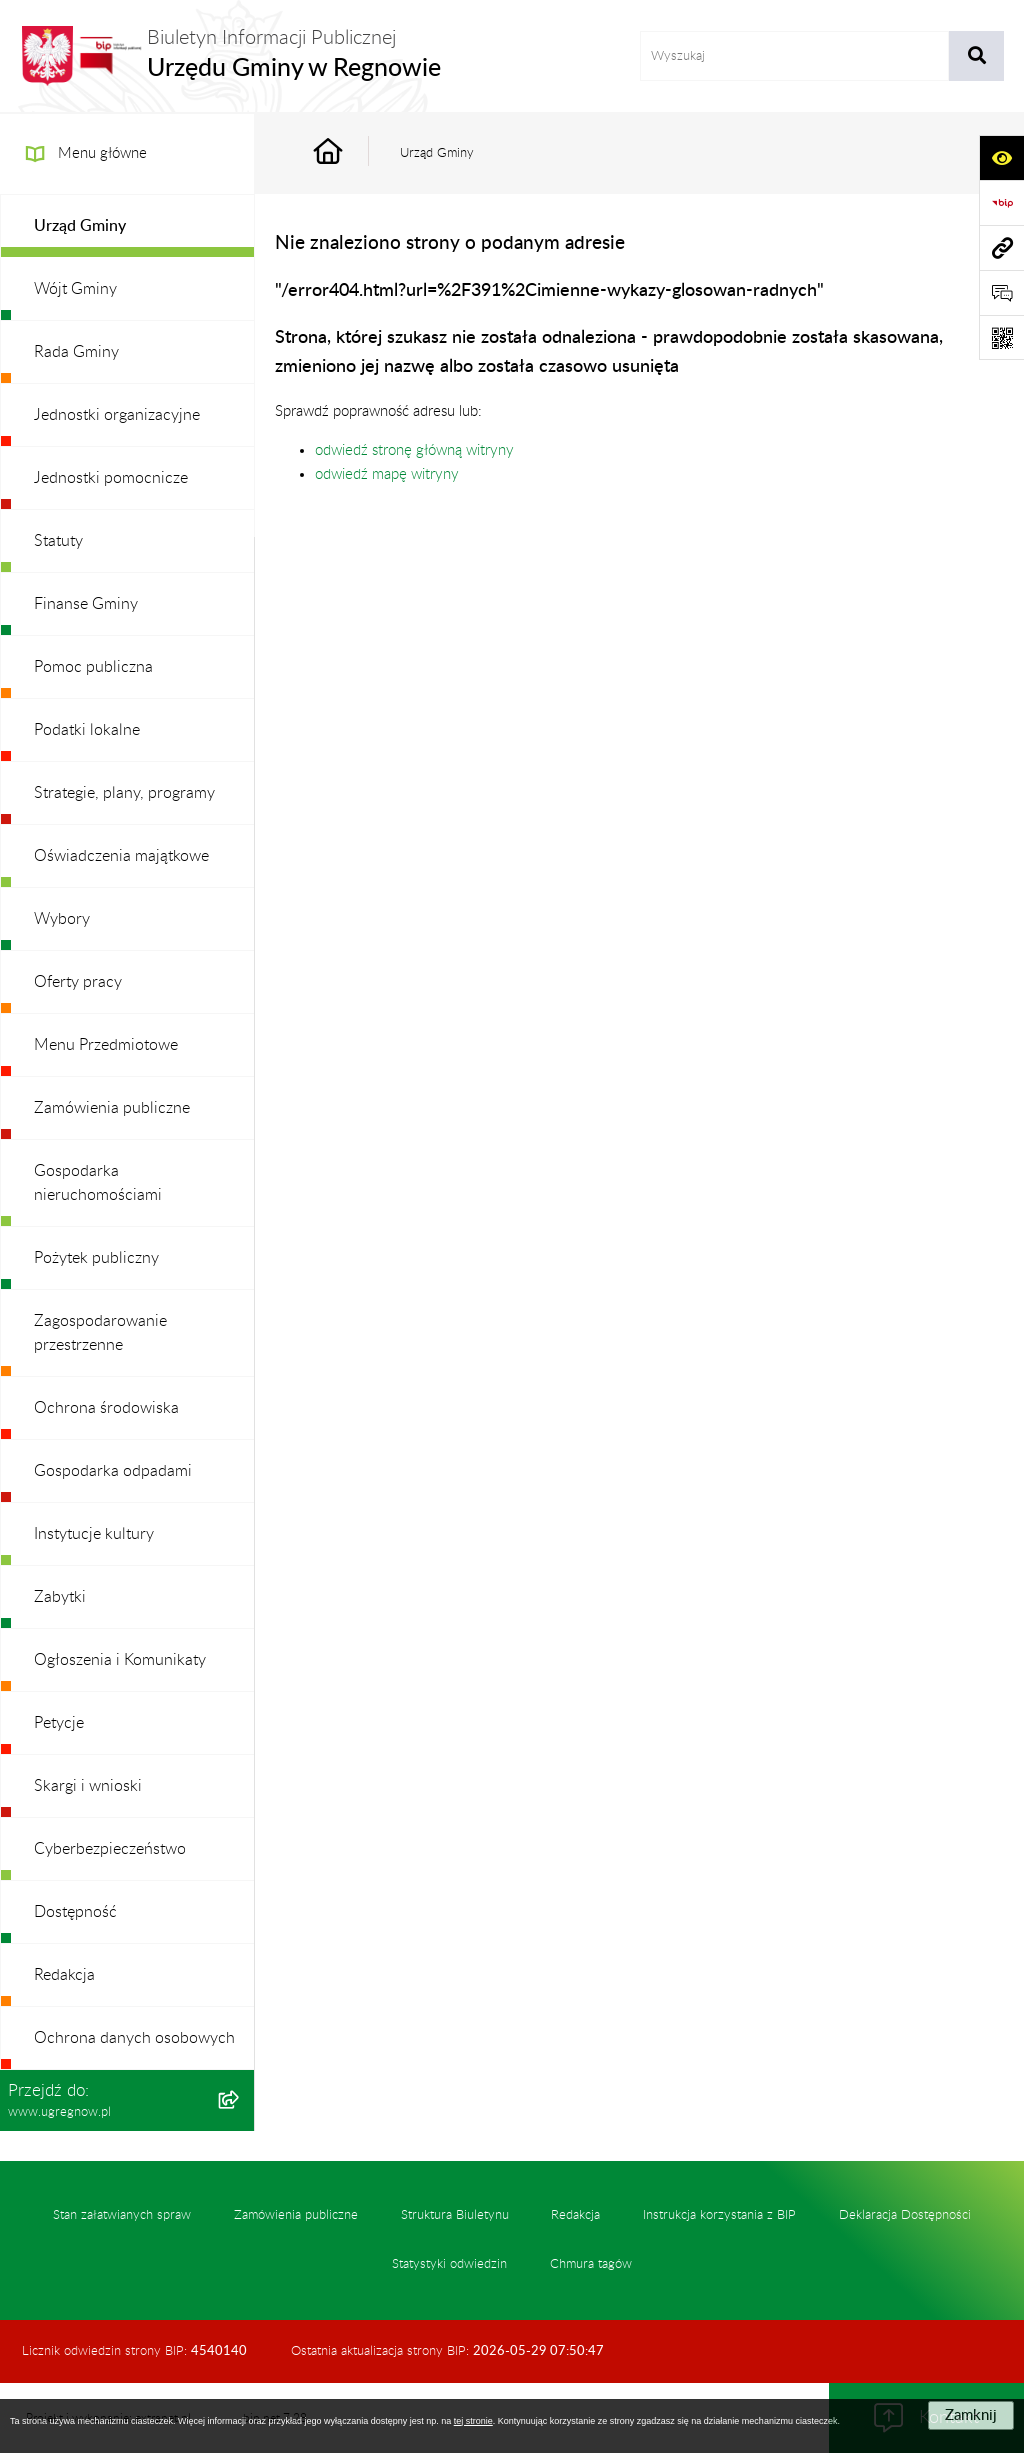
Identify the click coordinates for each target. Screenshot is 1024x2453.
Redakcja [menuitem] (64, 1975)
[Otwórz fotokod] (1001, 337)
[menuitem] (127, 226)
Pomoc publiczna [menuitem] (93, 667)
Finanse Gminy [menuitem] (86, 604)
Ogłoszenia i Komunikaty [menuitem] (120, 1660)
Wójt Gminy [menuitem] (75, 289)
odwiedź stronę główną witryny (414, 450)
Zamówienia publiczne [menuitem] (112, 1108)
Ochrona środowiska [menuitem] (106, 1408)
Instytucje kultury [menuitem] (94, 1534)
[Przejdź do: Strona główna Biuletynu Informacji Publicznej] (351, 153)
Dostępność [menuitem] (75, 1912)
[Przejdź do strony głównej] (230, 56)
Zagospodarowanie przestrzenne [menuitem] (100, 1333)
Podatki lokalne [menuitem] (87, 730)
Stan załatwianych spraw (122, 2215)
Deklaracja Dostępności (905, 2215)
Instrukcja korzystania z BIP (719, 2215)
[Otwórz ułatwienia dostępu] (1001, 157)
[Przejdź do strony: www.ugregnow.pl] (1001, 247)
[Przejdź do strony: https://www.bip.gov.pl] (1001, 202)
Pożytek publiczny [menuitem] (96, 1258)
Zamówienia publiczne (296, 2215)
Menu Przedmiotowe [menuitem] (106, 1045)
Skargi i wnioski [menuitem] (88, 1786)
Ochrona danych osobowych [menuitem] (134, 2038)
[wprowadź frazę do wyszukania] (795, 56)
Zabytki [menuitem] (60, 1597)
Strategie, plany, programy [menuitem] (124, 793)
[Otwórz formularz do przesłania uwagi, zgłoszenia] (1001, 292)
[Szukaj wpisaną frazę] (976, 56)
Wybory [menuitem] (62, 919)
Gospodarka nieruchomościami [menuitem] (98, 1183)
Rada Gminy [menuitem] (76, 352)
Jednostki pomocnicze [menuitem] (111, 478)
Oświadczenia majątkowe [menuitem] (121, 856)
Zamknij (971, 2415)
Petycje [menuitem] (59, 1723)
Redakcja (575, 2215)
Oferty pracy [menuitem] (78, 982)
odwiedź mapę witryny (387, 474)
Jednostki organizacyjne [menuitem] (117, 415)
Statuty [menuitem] (58, 541)
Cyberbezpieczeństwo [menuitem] (110, 1849)
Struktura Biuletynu (455, 2215)
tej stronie (473, 2421)
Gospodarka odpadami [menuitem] (113, 1471)
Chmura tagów (591, 2264)
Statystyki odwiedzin (449, 2264)
